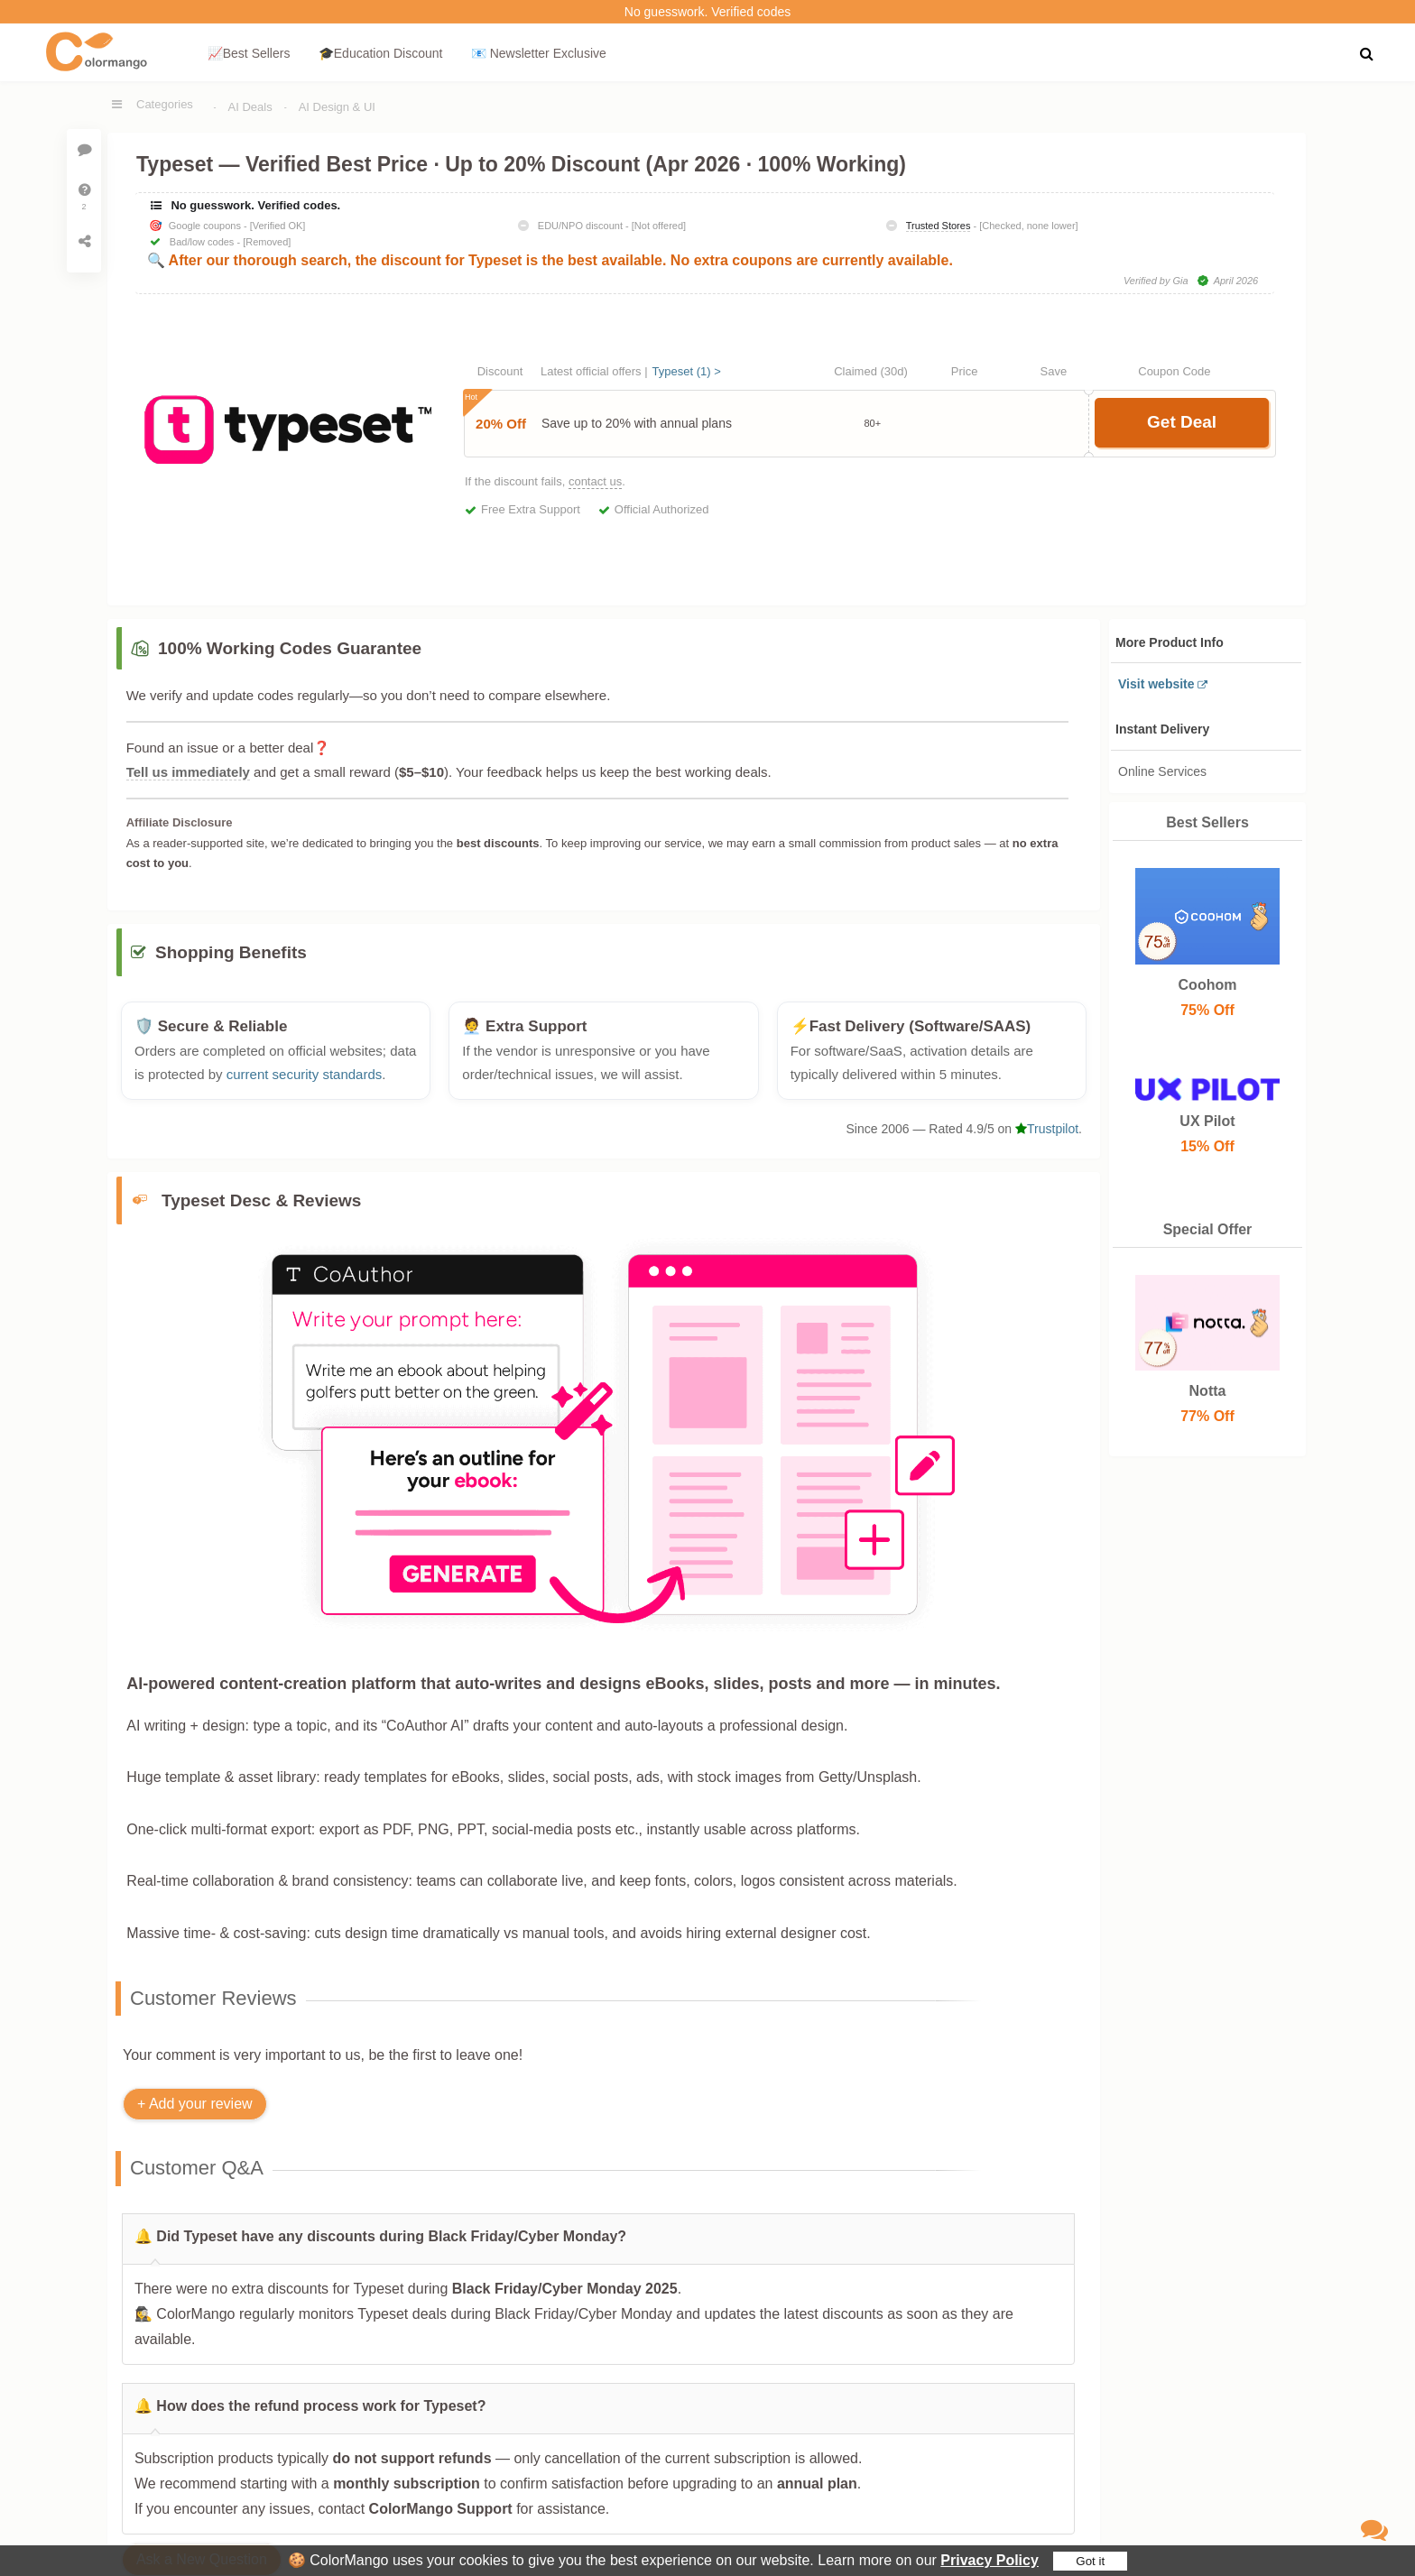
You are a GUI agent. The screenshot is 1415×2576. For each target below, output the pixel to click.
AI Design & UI (337, 107)
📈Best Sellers (249, 53)
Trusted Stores (938, 225)
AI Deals (250, 107)
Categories (164, 104)
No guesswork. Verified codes (707, 12)
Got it (1090, 2561)
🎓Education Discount (381, 53)
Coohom (1207, 985)
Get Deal (1181, 421)
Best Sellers (1207, 822)
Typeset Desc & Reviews (261, 1209)
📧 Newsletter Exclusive (538, 53)
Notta (1207, 1391)
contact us (595, 481)
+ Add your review (195, 2113)
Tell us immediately (188, 772)
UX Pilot (1207, 1121)
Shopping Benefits (231, 962)
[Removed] (267, 241)
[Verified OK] (278, 225)
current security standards (305, 1083)
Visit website (1156, 684)
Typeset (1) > (686, 371)
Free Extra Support (530, 509)
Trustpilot (1046, 1138)
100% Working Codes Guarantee (289, 648)
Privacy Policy (989, 2560)
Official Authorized (662, 509)
